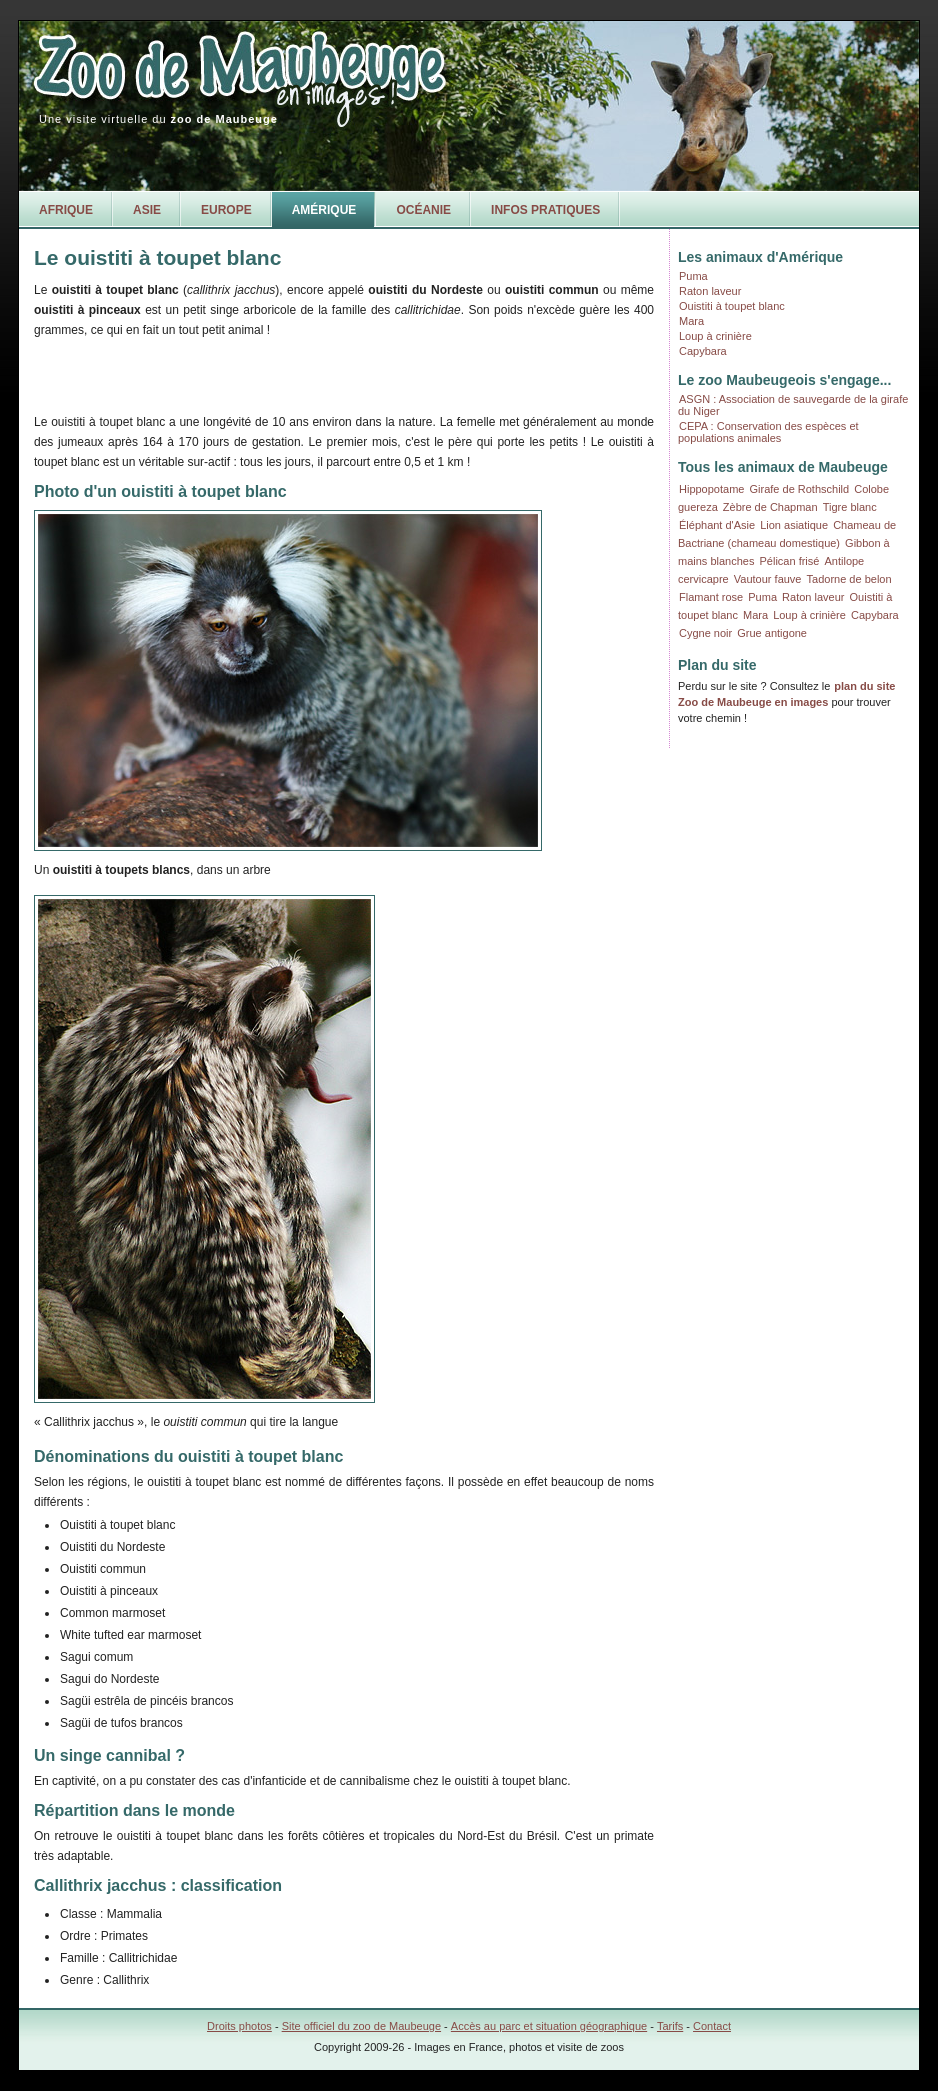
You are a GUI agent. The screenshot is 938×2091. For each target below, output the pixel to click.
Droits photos (239, 2026)
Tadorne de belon (849, 579)
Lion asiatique (794, 525)
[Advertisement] (268, 373)
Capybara (703, 351)
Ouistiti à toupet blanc (732, 306)
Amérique (324, 210)
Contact (712, 2026)
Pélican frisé (790, 561)
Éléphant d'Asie (717, 525)
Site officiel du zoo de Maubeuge (361, 2026)
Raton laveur (710, 291)
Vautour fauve (768, 579)
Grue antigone (772, 633)
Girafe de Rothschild (800, 489)
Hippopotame (711, 489)
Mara (691, 321)
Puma (693, 276)
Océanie (423, 210)
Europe (226, 210)
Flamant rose (711, 597)
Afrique (66, 210)
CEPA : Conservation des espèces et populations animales (768, 432)
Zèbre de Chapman (770, 507)
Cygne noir (705, 633)
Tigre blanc (850, 507)
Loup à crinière (715, 336)
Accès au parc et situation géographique (549, 2026)
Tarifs (670, 2026)
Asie (147, 210)
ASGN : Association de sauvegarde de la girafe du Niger (793, 405)
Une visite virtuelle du (158, 119)
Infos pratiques (545, 210)
